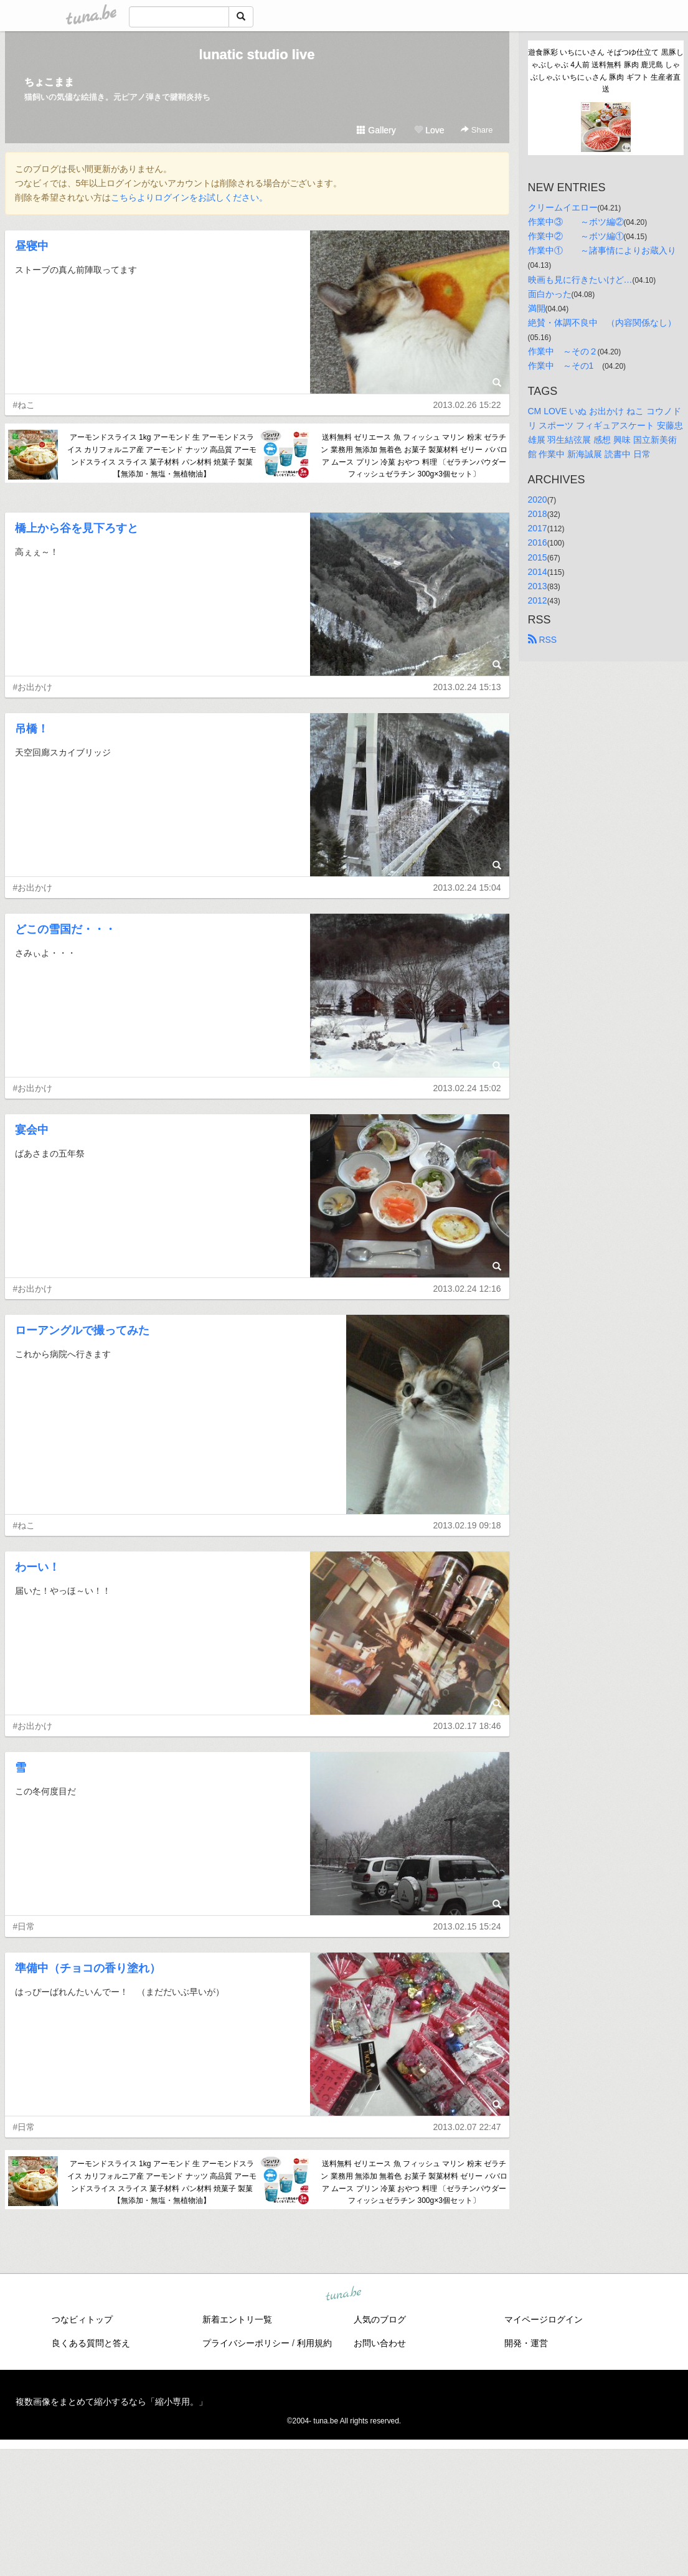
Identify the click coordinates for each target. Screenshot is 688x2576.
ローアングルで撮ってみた (82, 1330)
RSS (542, 640)
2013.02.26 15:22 (467, 405)
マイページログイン (543, 2319)
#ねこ (24, 405)
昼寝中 (32, 246)
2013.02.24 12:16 (467, 1289)
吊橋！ (32, 728)
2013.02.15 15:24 (467, 1926)
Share (476, 130)
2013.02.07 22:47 (467, 2127)
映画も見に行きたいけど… (580, 280)
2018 (537, 514)
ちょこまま (49, 82)
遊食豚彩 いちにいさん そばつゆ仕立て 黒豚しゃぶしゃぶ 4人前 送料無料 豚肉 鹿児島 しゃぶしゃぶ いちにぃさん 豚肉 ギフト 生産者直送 (606, 70)
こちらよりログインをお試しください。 (189, 197)
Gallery (376, 130)
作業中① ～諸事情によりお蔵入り (602, 250)
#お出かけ (33, 687)
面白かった (550, 294)
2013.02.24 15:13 (467, 687)
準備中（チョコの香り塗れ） (88, 1968)
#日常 (24, 1926)
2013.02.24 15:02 (467, 1088)
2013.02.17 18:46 (467, 1726)
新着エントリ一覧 (237, 2319)
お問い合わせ (380, 2343)
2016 (537, 542)
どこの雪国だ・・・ (65, 929)
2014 (537, 572)
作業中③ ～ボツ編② (576, 222)
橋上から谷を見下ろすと (76, 528)
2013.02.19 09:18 (467, 1525)
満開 (536, 308)
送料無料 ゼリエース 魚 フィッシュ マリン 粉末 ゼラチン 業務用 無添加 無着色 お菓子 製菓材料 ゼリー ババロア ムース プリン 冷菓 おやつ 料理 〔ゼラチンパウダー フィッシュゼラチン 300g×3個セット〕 (414, 455)
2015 (537, 557)
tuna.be (343, 2294)
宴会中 (32, 1130)
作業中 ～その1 (565, 366)
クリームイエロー (563, 207)
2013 (537, 586)
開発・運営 (526, 2343)
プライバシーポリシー (246, 2343)
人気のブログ (380, 2319)
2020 (537, 499)
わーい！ (37, 1567)
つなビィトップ (82, 2319)
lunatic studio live (257, 54)
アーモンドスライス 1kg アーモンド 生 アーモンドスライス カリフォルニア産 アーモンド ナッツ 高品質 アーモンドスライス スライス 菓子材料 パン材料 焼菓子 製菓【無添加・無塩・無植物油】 (162, 455)
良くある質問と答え (91, 2343)
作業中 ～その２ (563, 351)
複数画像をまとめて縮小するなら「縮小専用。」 (111, 2402)
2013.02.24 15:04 (467, 888)
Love (429, 130)
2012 (537, 600)
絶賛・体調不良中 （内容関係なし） (602, 323)
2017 (537, 528)
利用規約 (314, 2343)
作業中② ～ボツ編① (576, 236)
